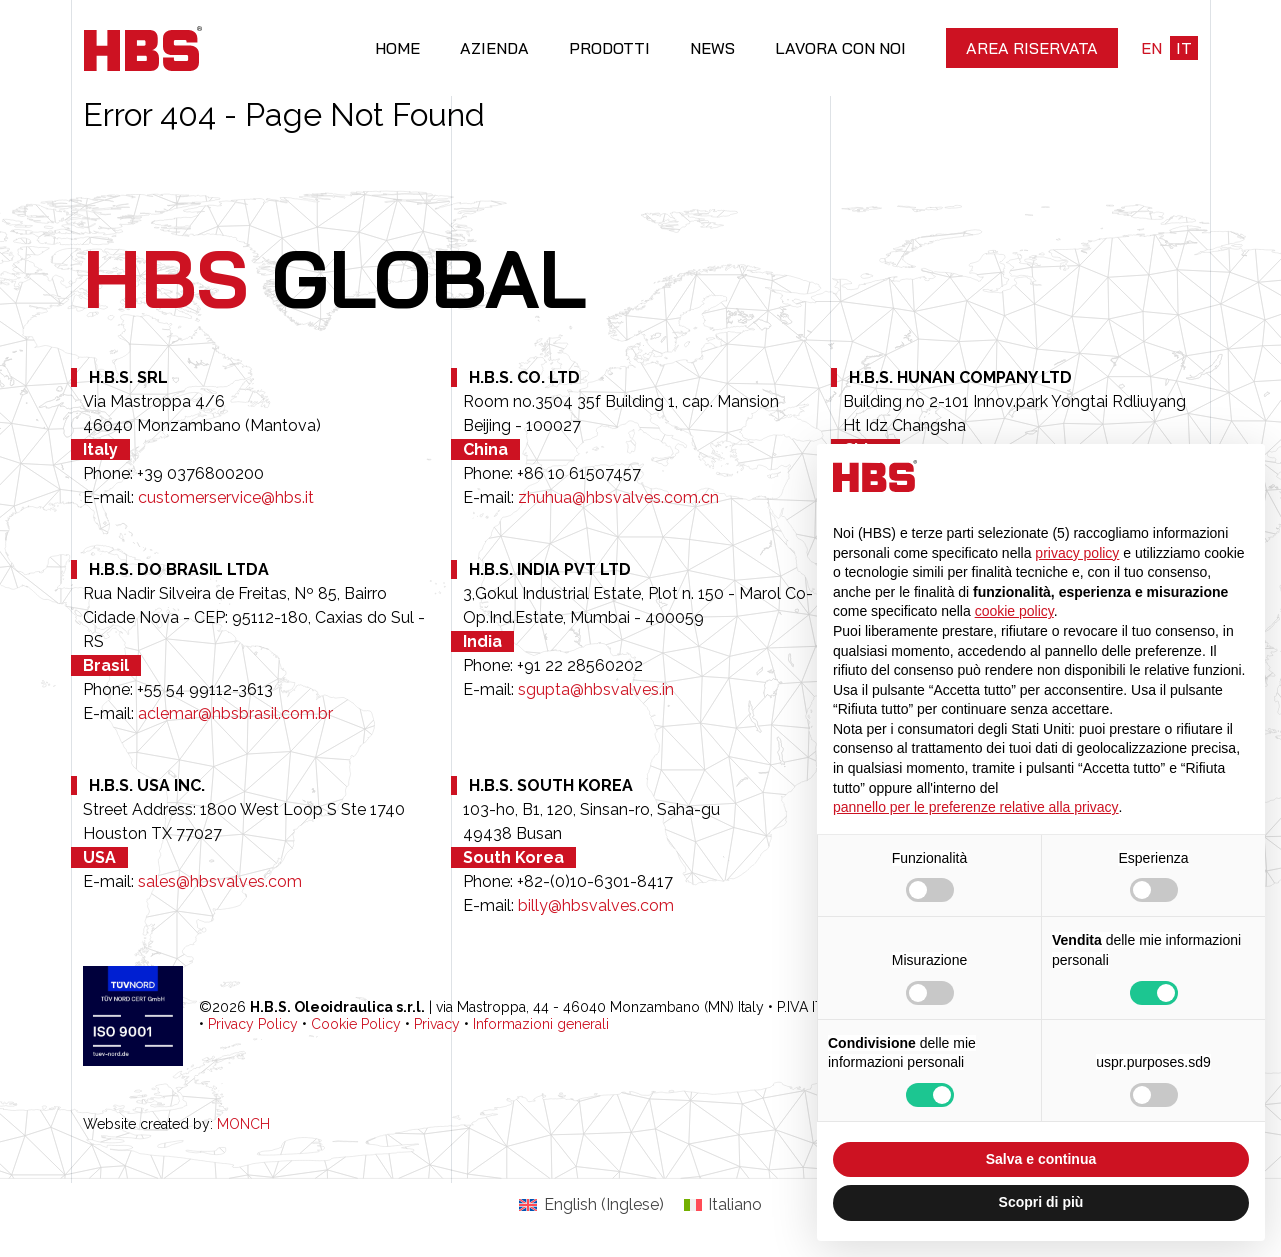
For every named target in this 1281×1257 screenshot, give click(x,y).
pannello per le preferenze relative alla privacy (976, 807)
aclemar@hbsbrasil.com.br (235, 713)
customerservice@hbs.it (226, 497)
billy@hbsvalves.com (596, 905)
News (712, 48)
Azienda (494, 48)
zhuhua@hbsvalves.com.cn (618, 497)
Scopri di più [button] (1041, 1202)
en (1151, 48)
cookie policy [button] (1014, 611)
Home (397, 48)
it (1184, 48)
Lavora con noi (840, 48)
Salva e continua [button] (1041, 1159)
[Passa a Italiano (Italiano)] (723, 1205)
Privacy (437, 1024)
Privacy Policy (253, 1024)
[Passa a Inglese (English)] (591, 1205)
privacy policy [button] (1077, 553)
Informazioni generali (541, 1024)
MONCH (243, 1124)
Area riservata (1032, 48)
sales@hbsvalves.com (220, 881)
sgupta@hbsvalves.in (596, 689)
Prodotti (609, 48)
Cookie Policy (356, 1024)
